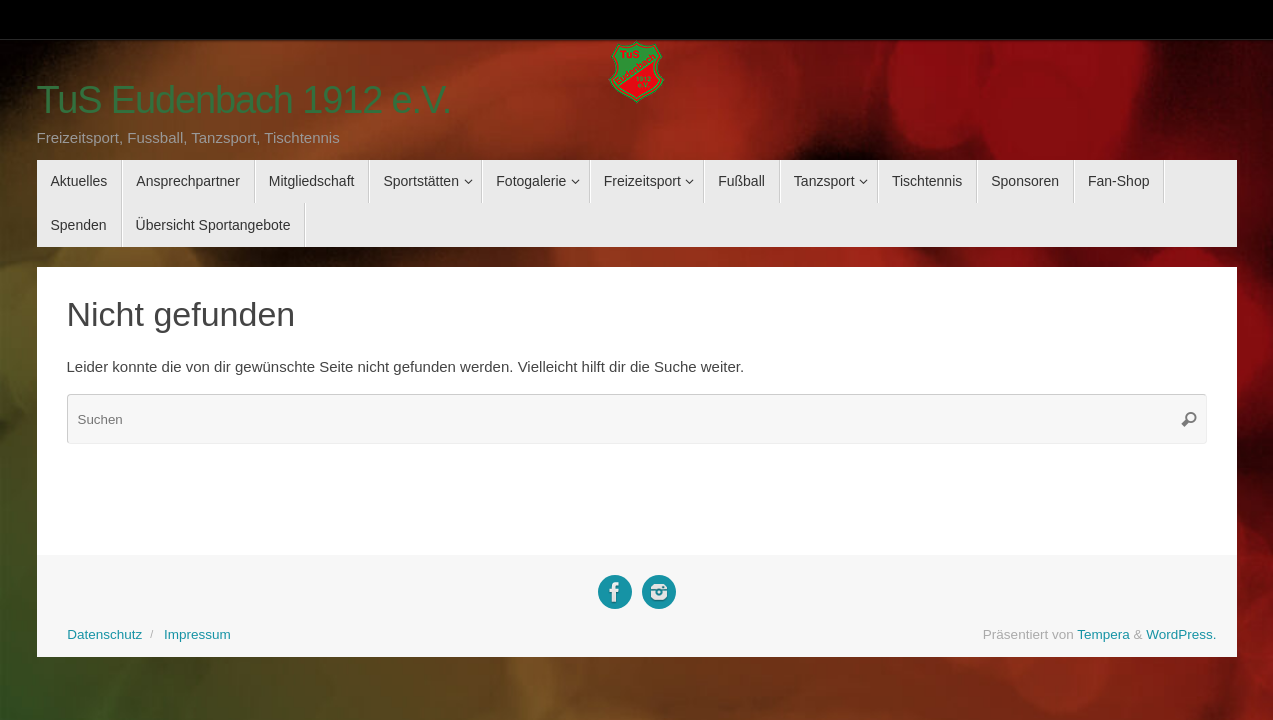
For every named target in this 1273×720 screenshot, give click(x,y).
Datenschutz (104, 634)
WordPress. (1181, 634)
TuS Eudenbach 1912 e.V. (244, 100)
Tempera (1103, 634)
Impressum (197, 634)
